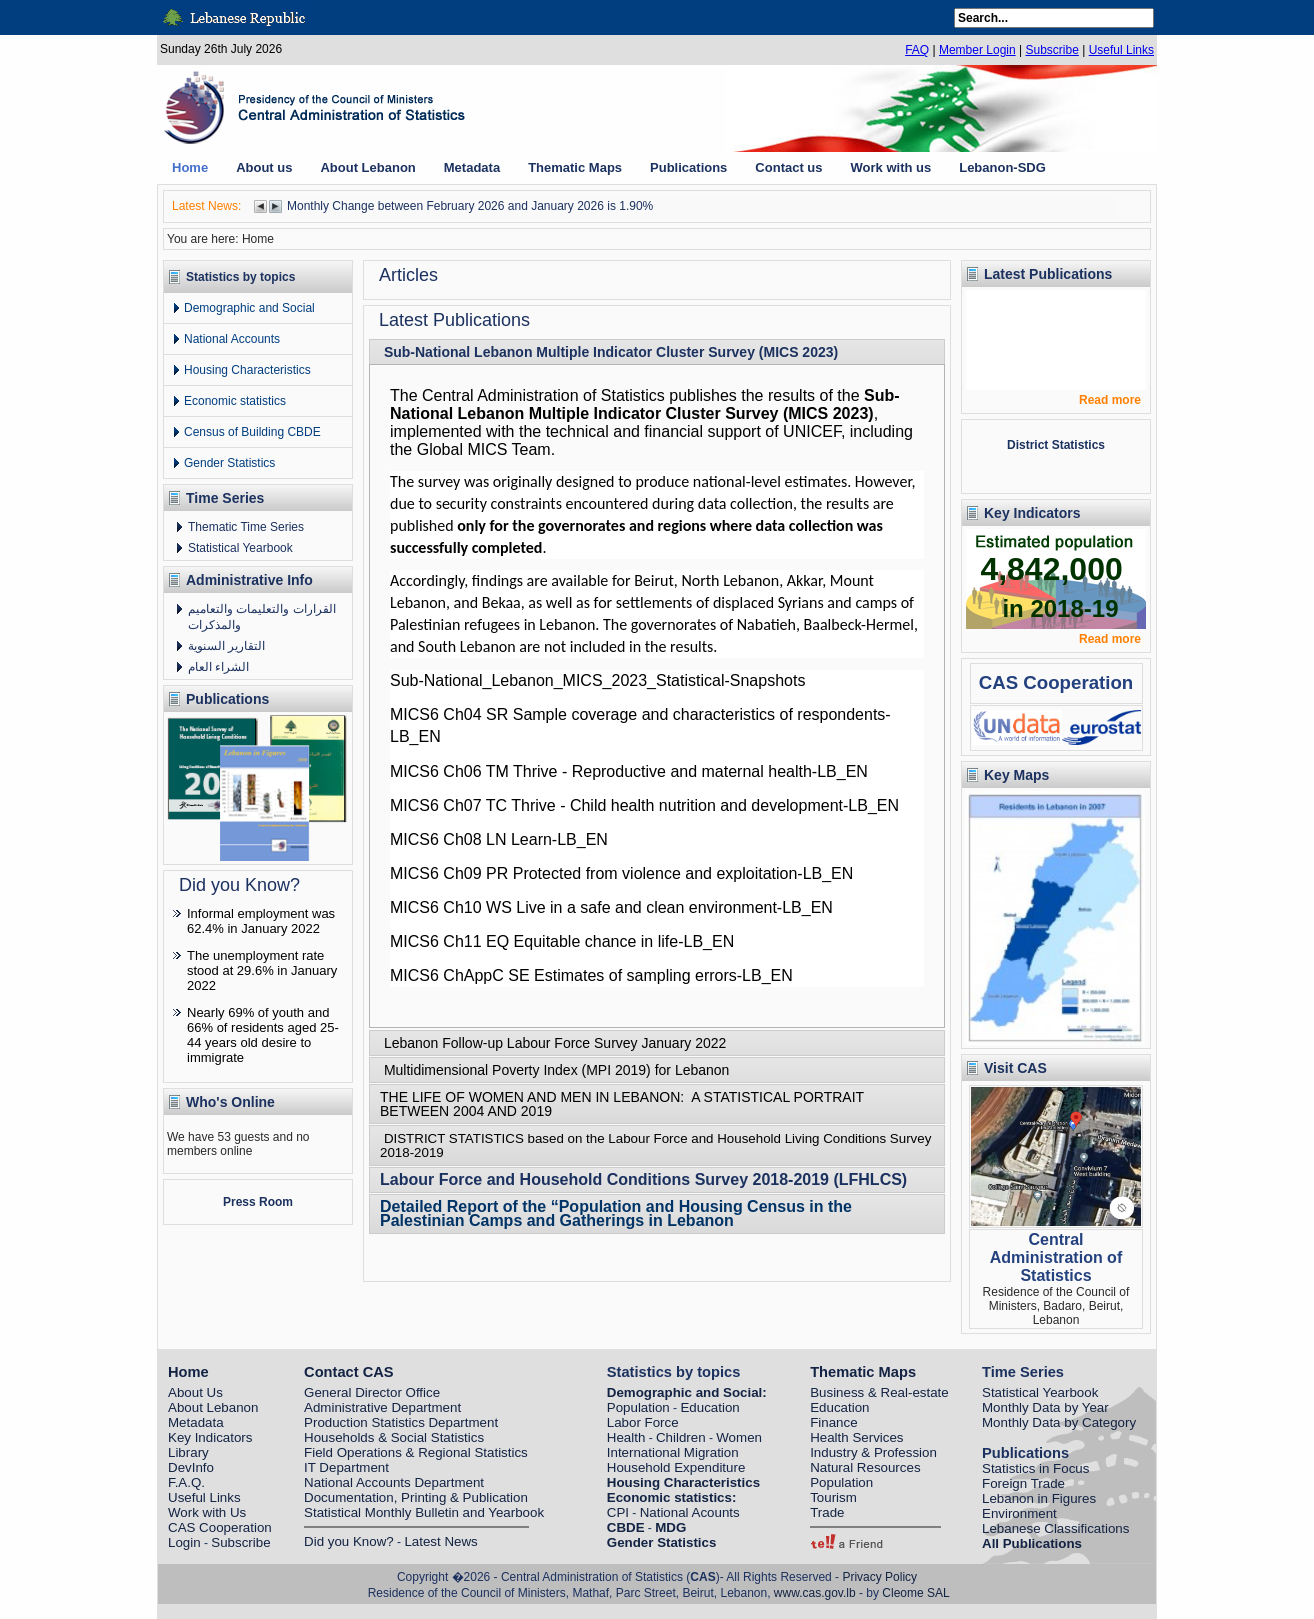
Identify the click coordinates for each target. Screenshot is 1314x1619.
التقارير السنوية (226, 646)
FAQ (917, 50)
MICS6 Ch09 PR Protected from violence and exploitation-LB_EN (621, 873)
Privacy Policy (879, 1577)
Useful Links (1121, 50)
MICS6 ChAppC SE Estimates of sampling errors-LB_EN (591, 975)
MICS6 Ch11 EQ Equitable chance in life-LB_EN (562, 941)
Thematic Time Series (246, 527)
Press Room (258, 1202)
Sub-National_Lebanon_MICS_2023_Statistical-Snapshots (597, 680)
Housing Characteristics (247, 370)
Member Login (977, 50)
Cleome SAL (915, 1593)
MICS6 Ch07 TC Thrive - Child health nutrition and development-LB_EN (644, 805)
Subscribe (1051, 50)
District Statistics (1056, 445)
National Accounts (232, 339)
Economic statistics (235, 401)
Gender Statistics (229, 463)
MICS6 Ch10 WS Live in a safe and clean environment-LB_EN (611, 907)
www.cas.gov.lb (815, 1593)
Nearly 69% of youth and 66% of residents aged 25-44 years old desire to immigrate (263, 1035)
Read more (1110, 400)
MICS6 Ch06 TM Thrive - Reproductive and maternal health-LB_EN (629, 771)
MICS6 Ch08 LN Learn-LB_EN (499, 839)
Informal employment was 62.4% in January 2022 (261, 921)
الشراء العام (218, 667)
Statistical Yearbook (240, 548)
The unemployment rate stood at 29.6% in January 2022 (262, 970)
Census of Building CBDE (252, 432)
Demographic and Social (249, 308)
